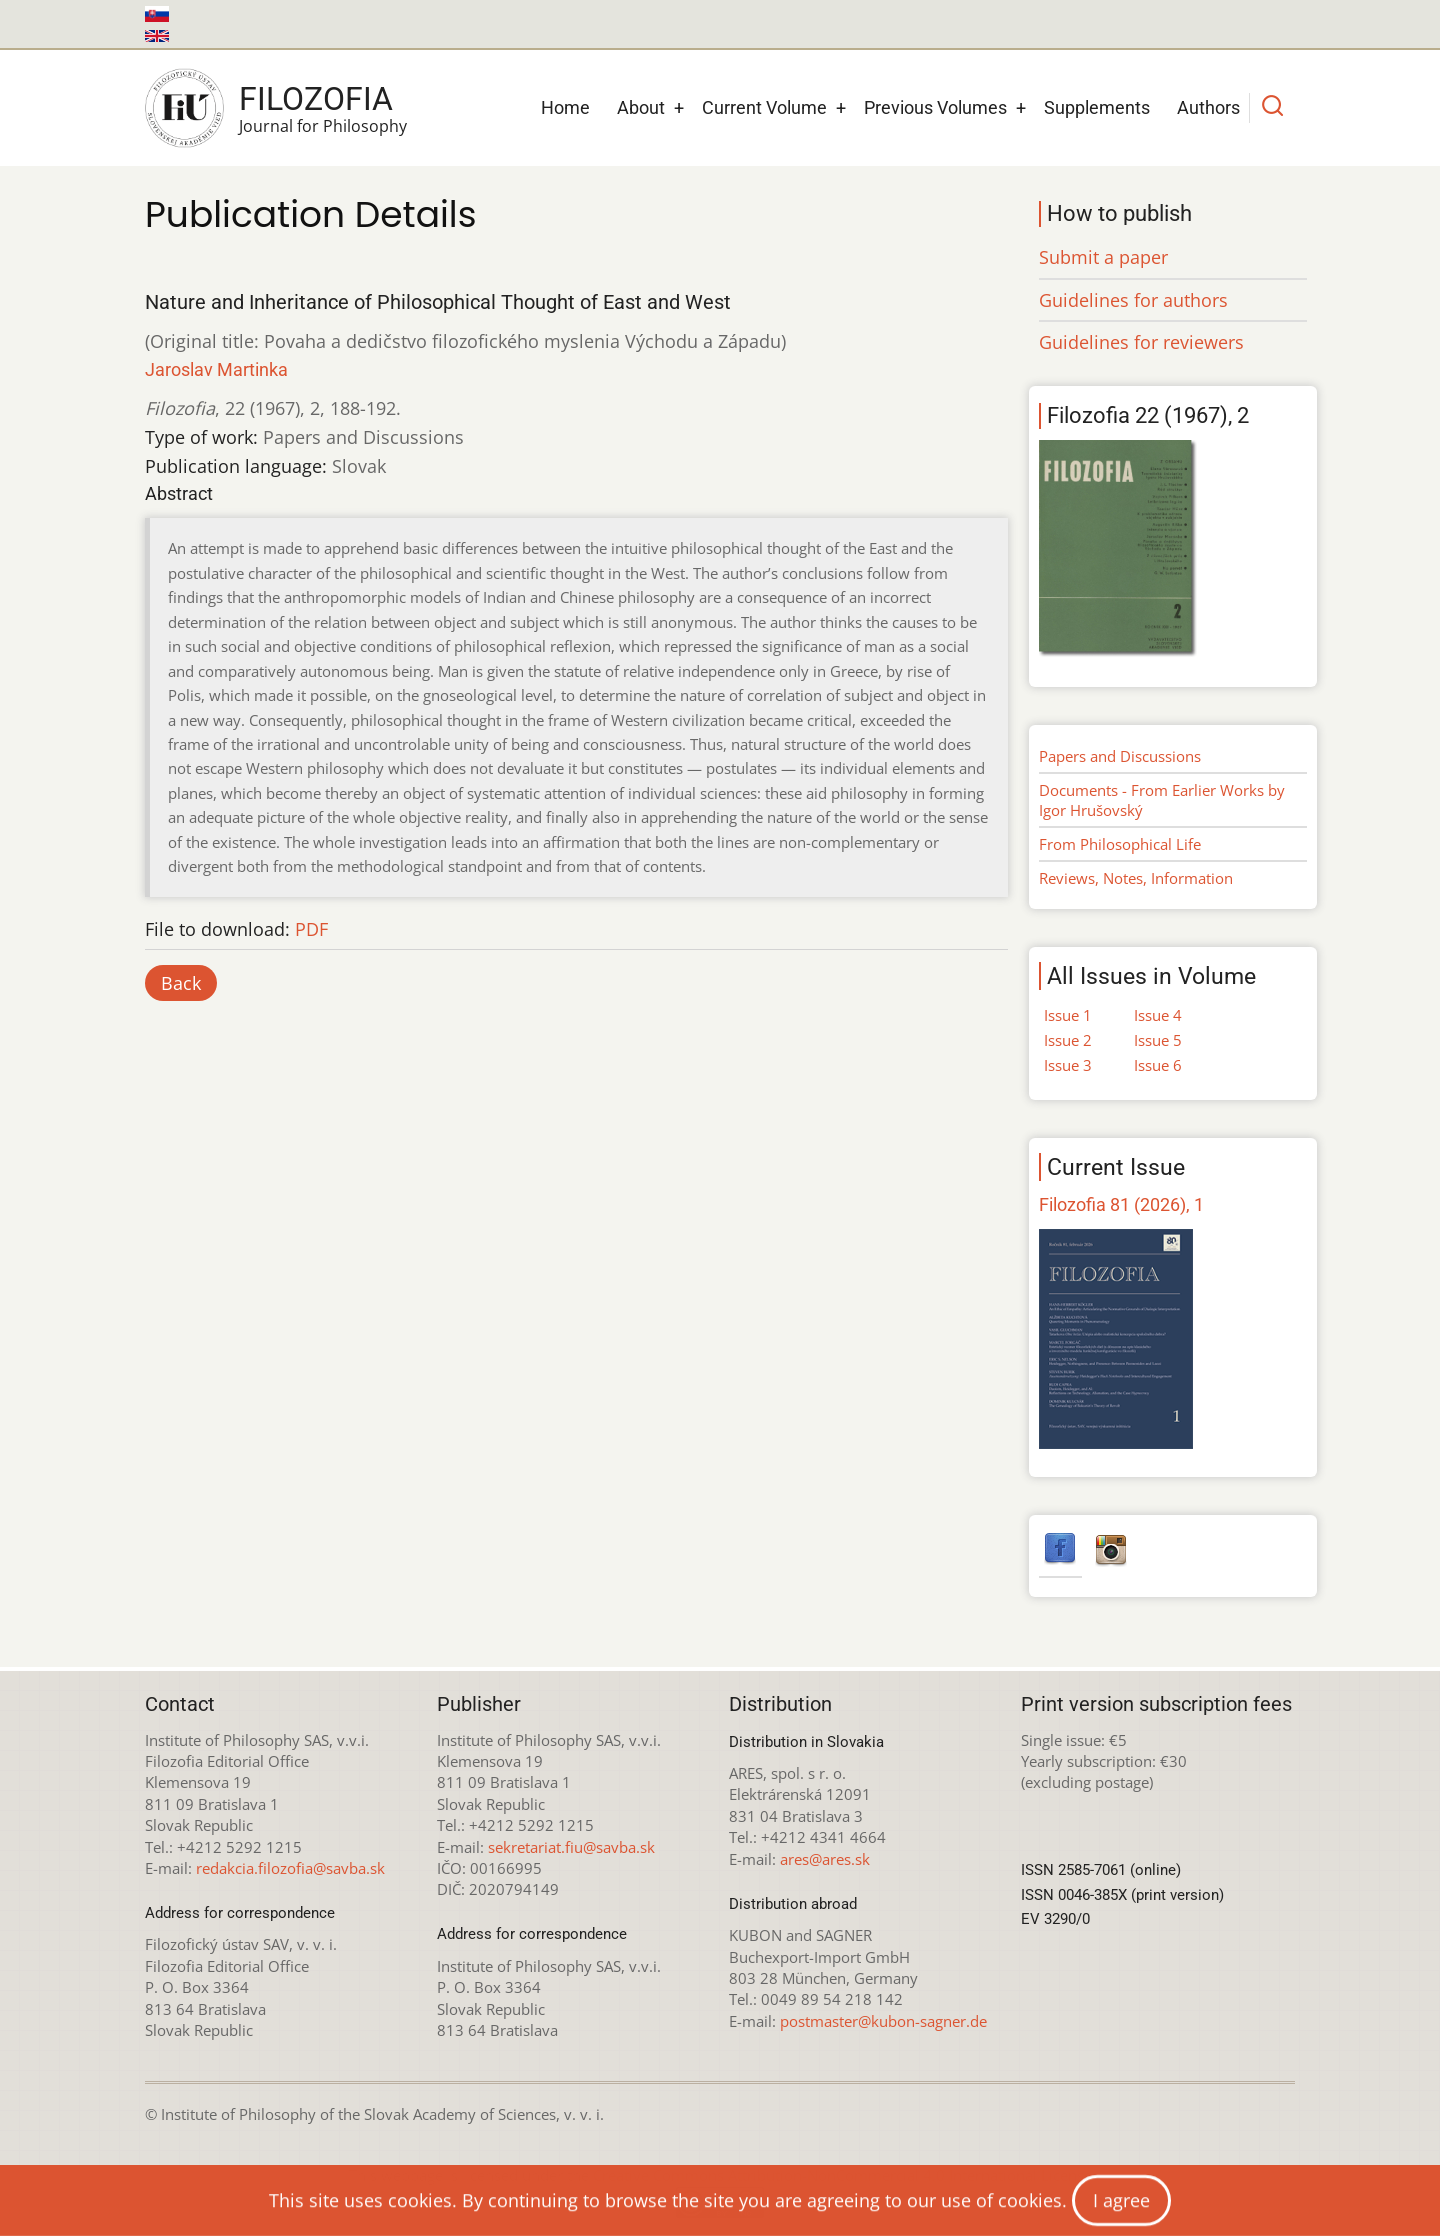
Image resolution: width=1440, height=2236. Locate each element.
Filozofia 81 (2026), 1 (1121, 1204)
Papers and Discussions (1120, 756)
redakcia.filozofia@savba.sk (290, 1868)
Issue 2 (1068, 1040)
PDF (311, 929)
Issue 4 (1158, 1015)
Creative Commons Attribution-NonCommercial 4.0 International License (842, 2175)
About (641, 107)
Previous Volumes (935, 107)
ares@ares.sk (825, 1859)
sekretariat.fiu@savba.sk (571, 1847)
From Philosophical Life (1120, 844)
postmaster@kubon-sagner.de (883, 2021)
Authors (1208, 107)
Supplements (1097, 107)
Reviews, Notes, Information (1136, 878)
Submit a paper (1103, 257)
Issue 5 (1158, 1040)
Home (565, 107)
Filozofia (316, 99)
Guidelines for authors (1133, 300)
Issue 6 (1158, 1065)
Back (181, 983)
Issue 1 (1068, 1015)
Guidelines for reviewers (1141, 342)
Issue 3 (1068, 1065)
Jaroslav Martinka (216, 369)
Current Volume (764, 107)
